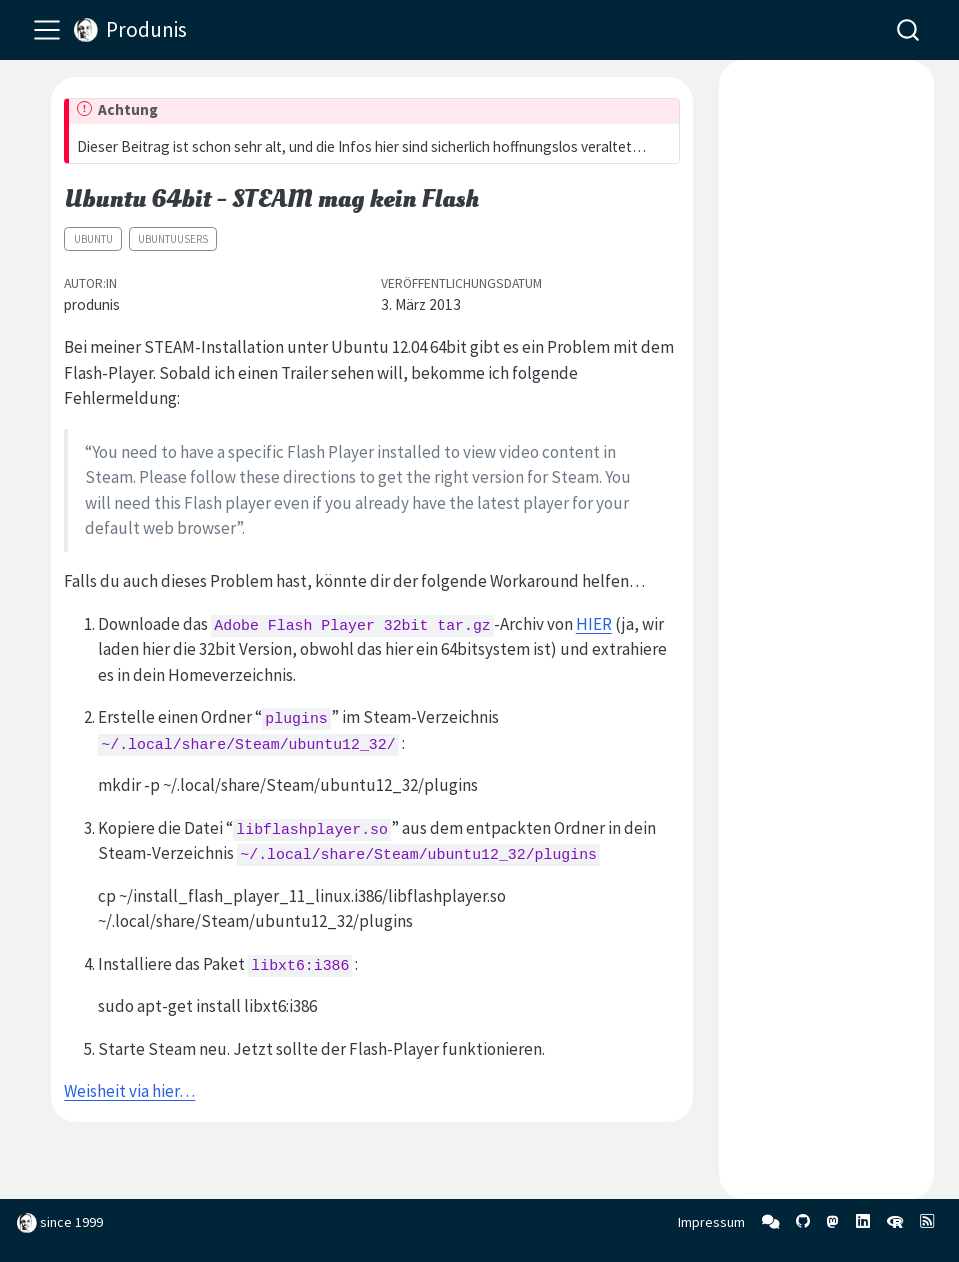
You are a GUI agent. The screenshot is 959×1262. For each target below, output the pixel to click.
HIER (594, 624)
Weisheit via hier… (129, 1091)
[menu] (47, 30)
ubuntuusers (173, 239)
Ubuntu (93, 239)
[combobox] (909, 29)
